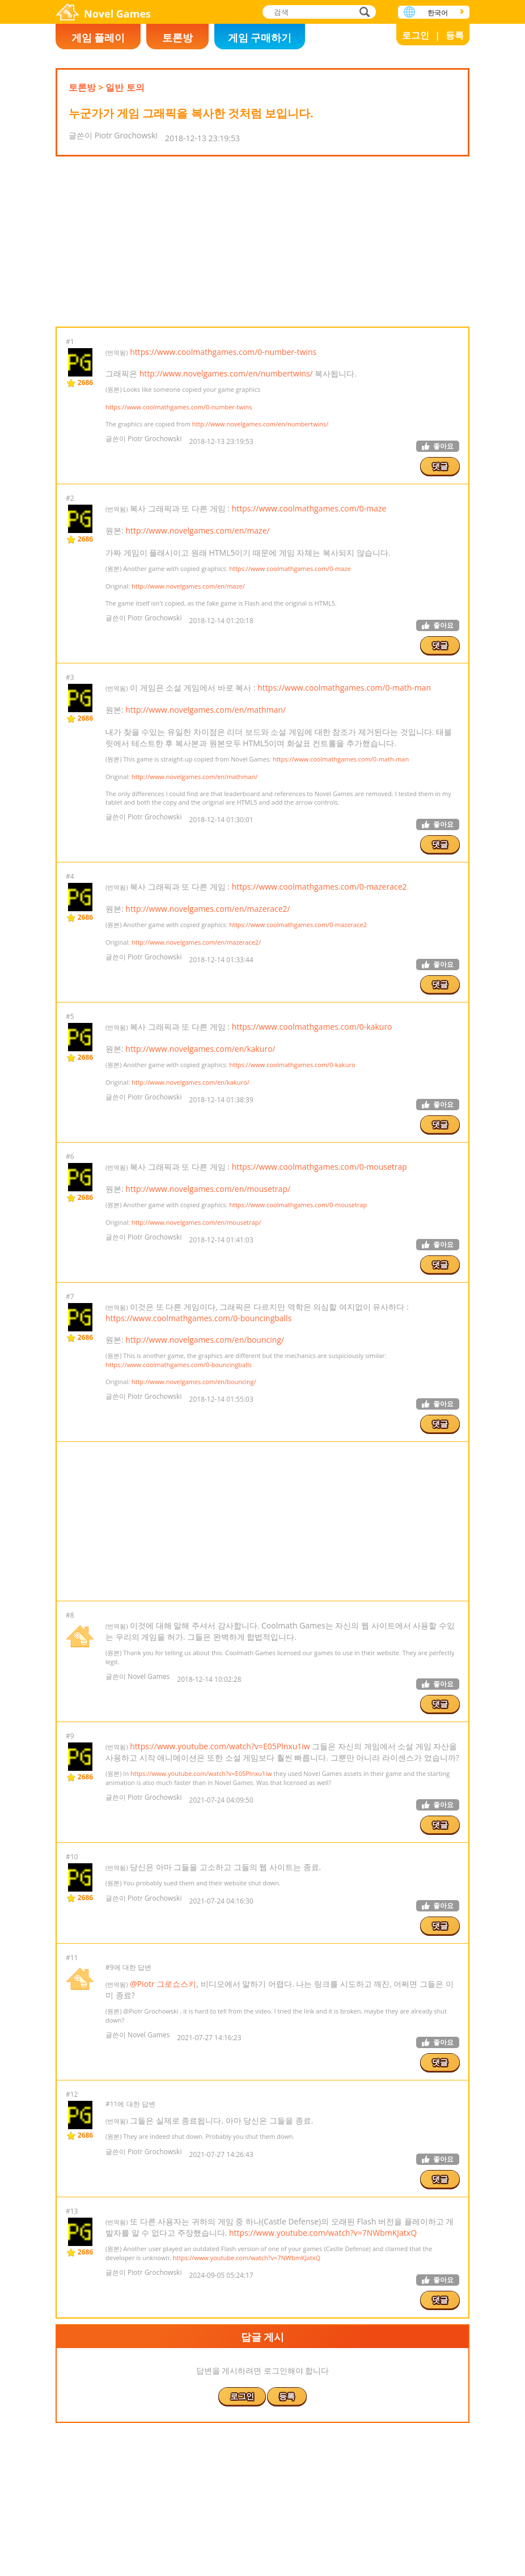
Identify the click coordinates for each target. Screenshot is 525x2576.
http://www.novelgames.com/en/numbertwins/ (226, 373)
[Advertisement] (262, 241)
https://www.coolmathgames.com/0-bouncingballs (198, 1318)
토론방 (177, 37)
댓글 (440, 465)
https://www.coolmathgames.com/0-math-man (344, 687)
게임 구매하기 (260, 37)
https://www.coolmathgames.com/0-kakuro (312, 1026)
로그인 (415, 35)
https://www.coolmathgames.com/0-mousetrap (319, 1166)
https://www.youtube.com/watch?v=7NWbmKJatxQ (323, 2232)
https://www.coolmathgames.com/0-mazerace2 (319, 886)
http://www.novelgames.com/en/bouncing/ (204, 1339)
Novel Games (117, 13)
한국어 (437, 13)
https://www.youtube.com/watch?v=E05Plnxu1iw (220, 1746)
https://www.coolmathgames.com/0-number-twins (223, 351)
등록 (455, 35)
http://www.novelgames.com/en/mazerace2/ (207, 908)
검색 (362, 13)
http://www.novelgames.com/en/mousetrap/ (207, 1188)
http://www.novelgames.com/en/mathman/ (205, 709)
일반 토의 (124, 87)
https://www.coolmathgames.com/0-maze (309, 508)
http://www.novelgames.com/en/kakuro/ (200, 1048)
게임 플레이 (98, 37)
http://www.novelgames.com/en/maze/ (197, 530)
